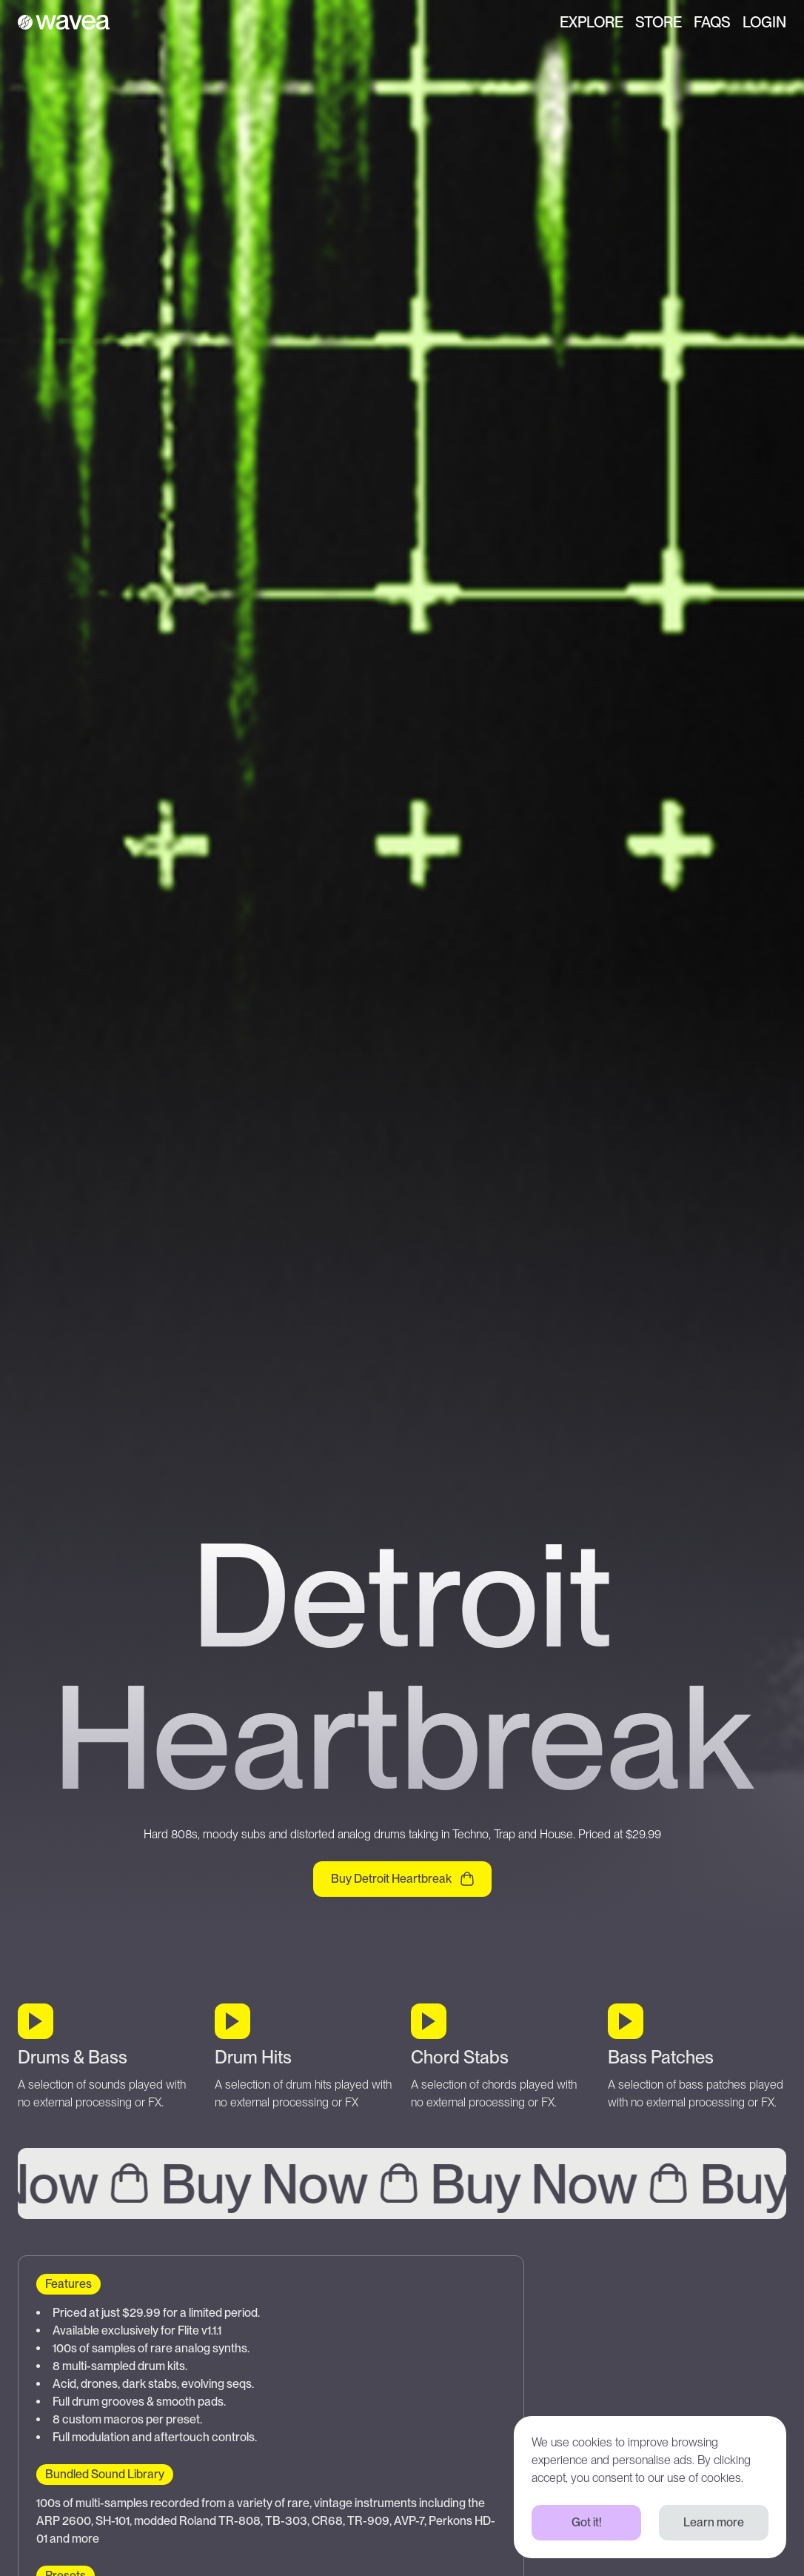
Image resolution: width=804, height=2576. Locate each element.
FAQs (712, 22)
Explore (591, 22)
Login (764, 22)
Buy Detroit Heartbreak (402, 1879)
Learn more (713, 2522)
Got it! (587, 2522)
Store (658, 22)
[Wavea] (64, 22)
